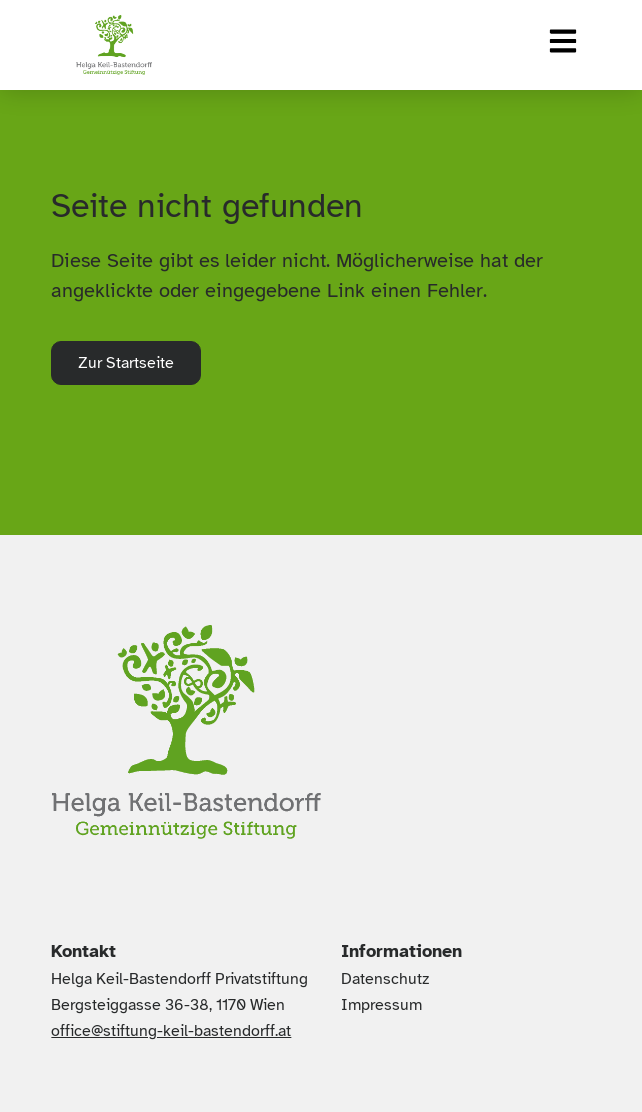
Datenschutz (385, 979)
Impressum (381, 1005)
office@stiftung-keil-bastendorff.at (171, 1031)
